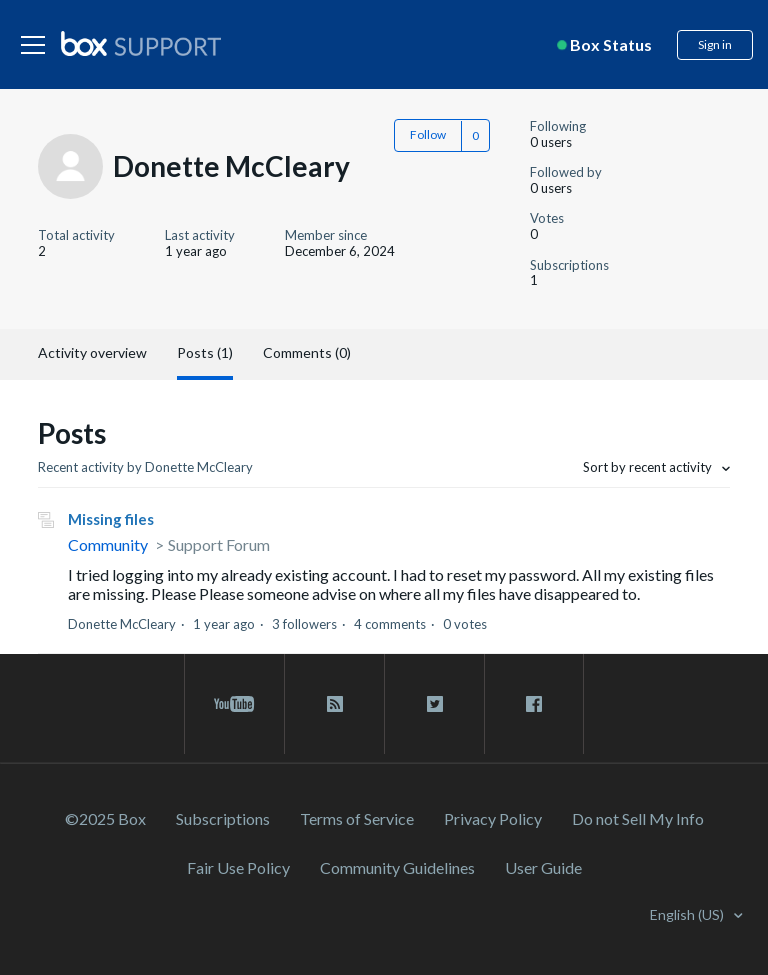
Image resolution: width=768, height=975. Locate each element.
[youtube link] (234, 704)
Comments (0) (307, 352)
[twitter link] (434, 704)
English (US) (688, 914)
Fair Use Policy (238, 867)
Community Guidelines (397, 867)
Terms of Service (357, 818)
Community (108, 544)
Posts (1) (205, 352)
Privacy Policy (493, 818)
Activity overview (92, 352)
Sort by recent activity (649, 467)
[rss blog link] (334, 704)
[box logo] (141, 43)
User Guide (543, 867)
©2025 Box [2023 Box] (105, 818)
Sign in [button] (715, 44)
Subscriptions (223, 818)
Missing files (111, 519)
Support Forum (219, 544)
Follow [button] (428, 134)
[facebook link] (534, 704)
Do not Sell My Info (638, 818)
